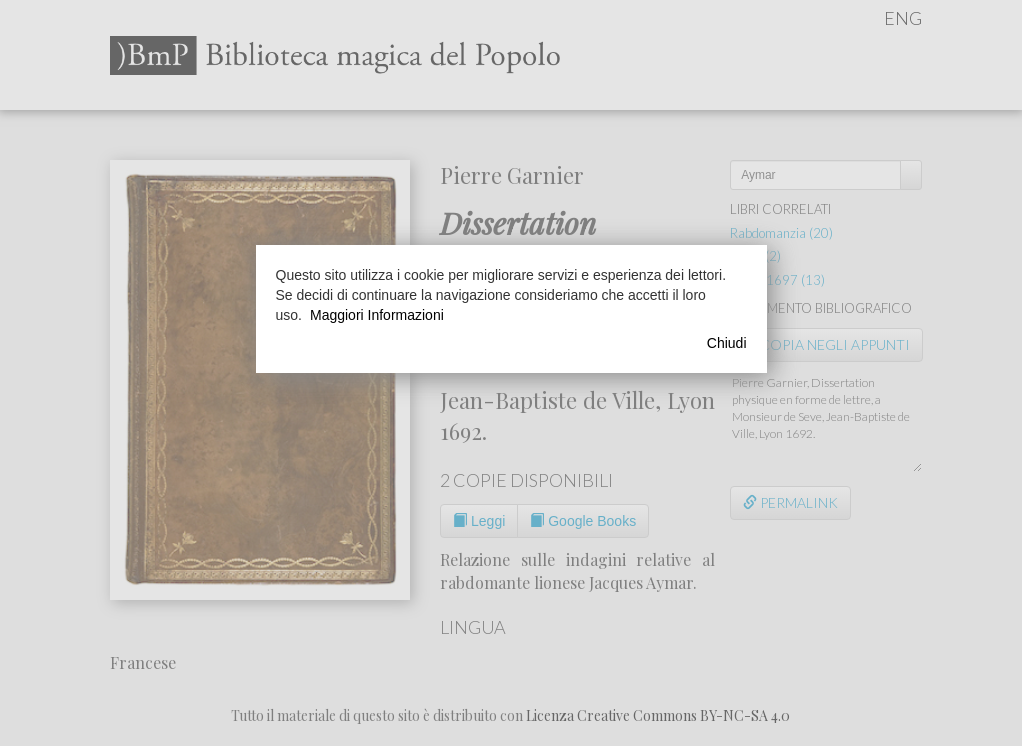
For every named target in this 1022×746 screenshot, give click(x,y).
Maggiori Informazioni (377, 315)
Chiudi (727, 343)
